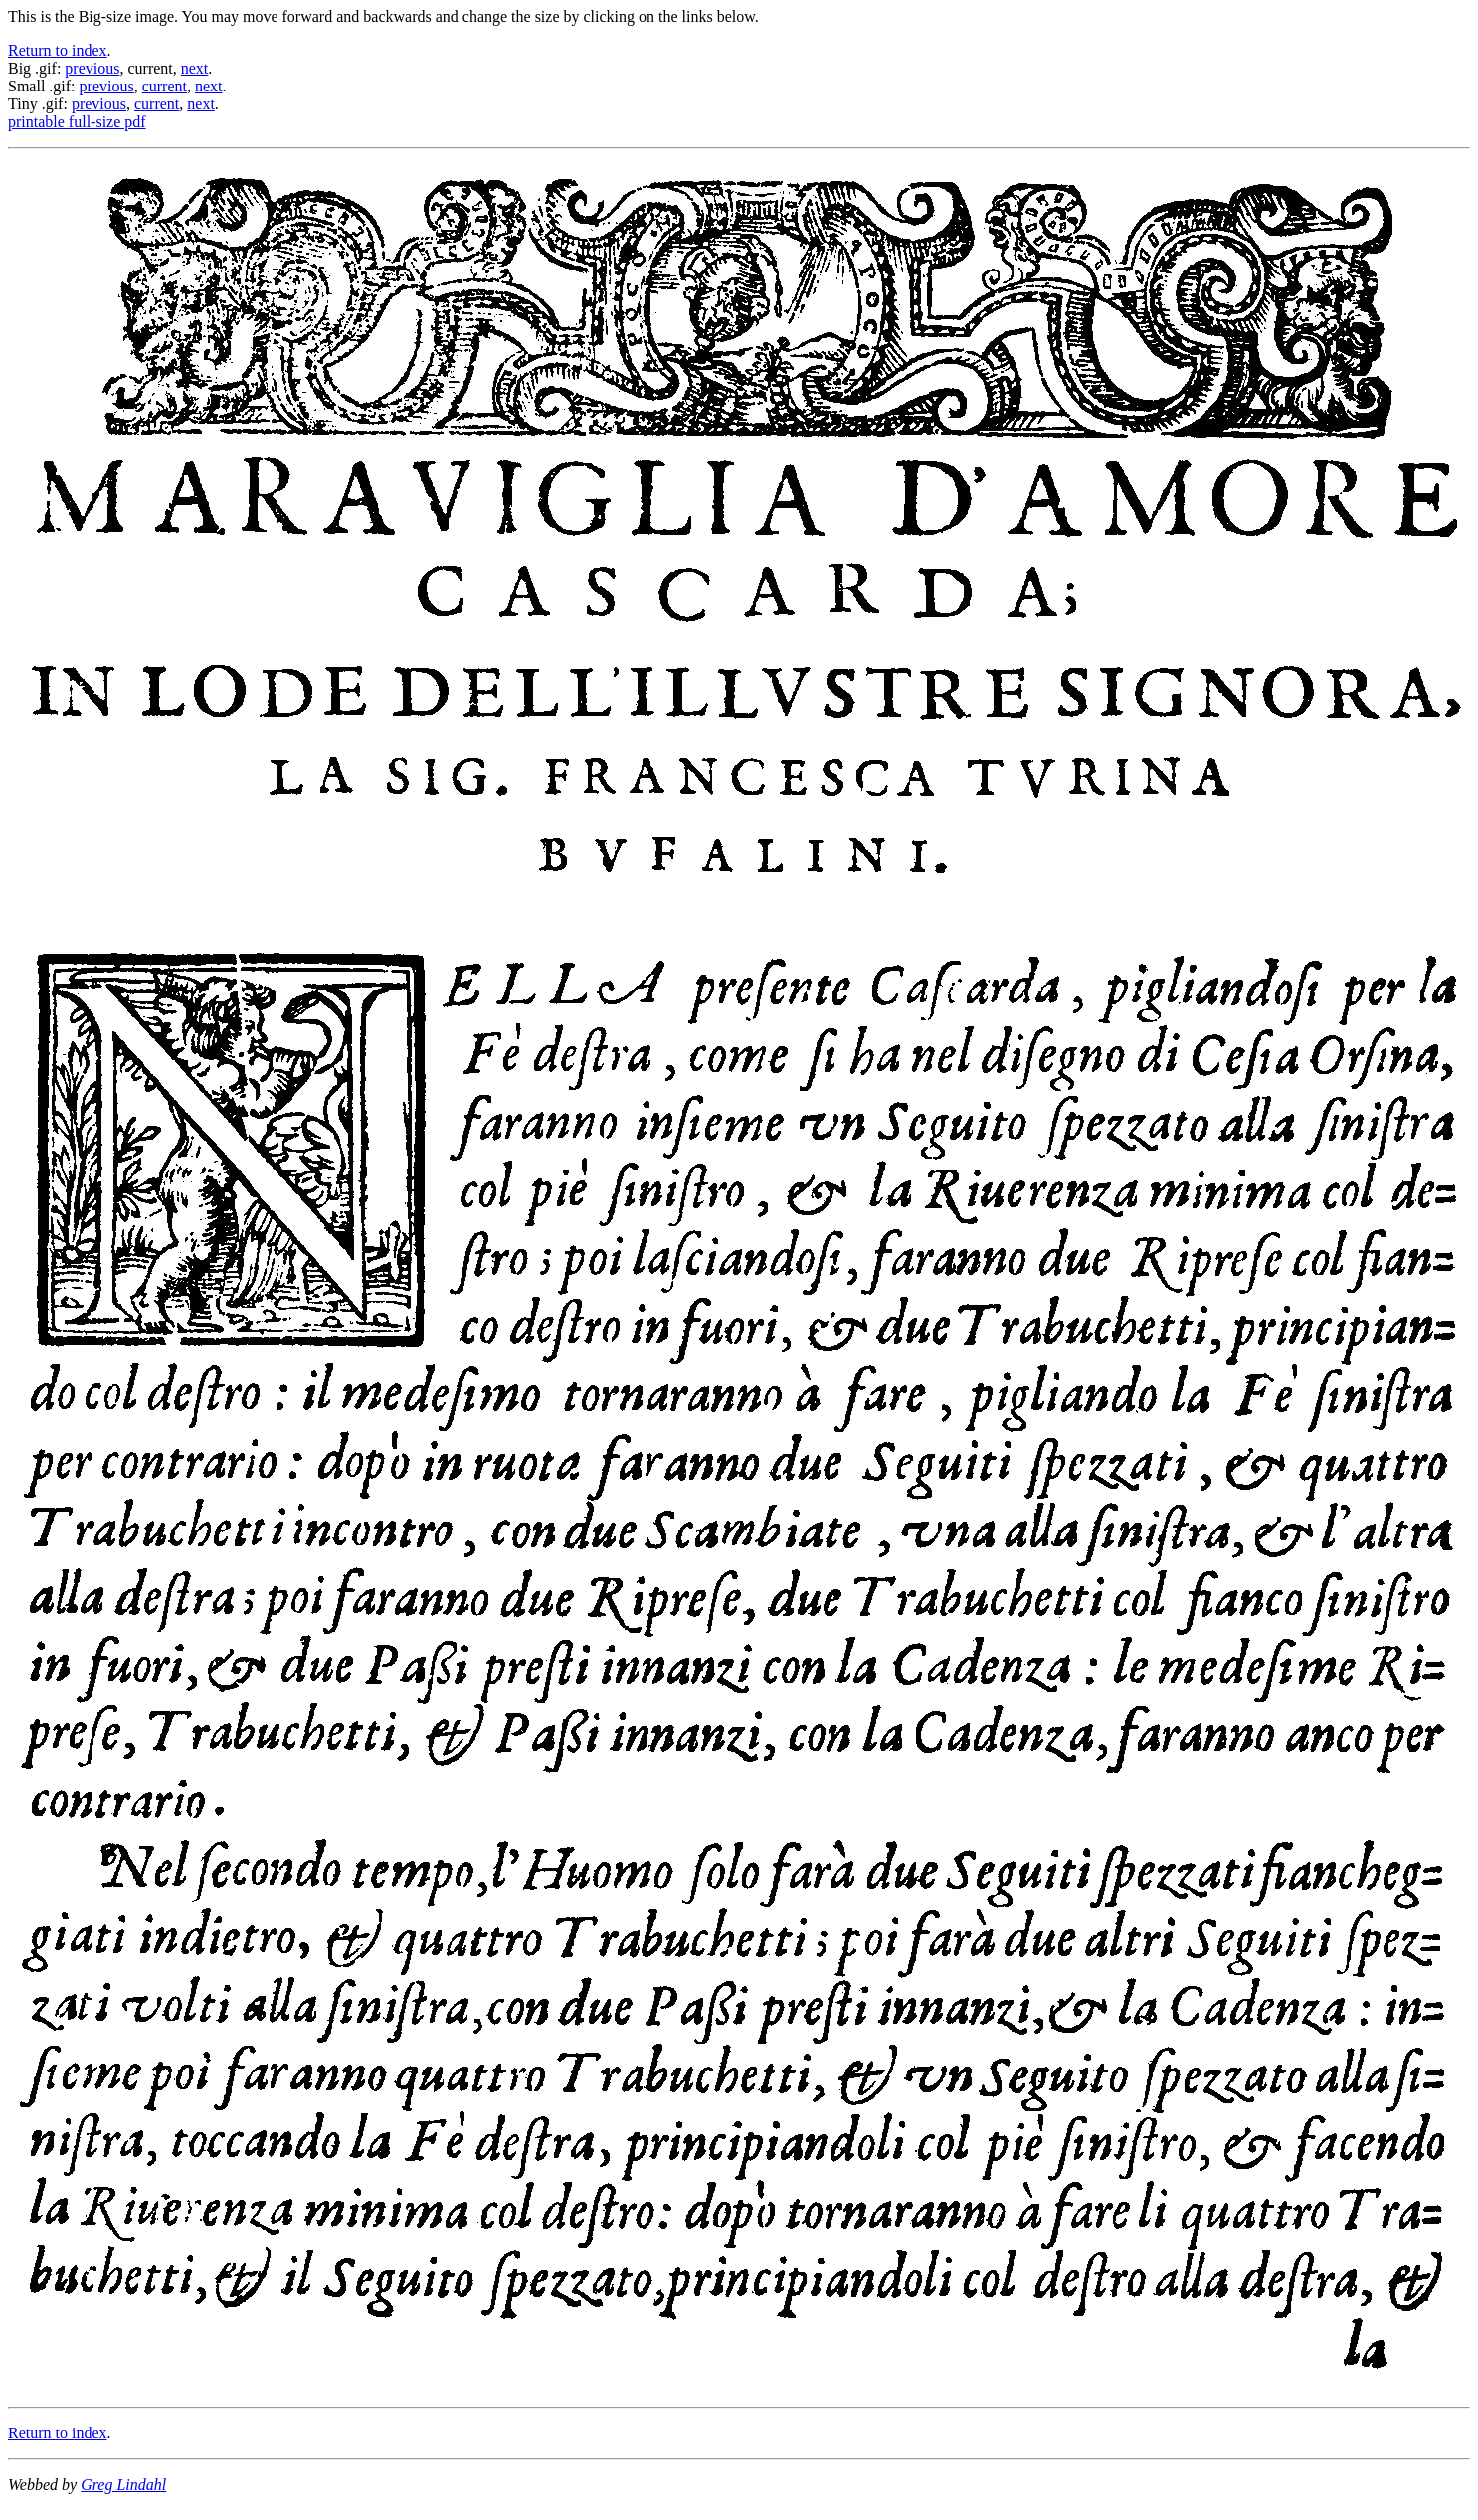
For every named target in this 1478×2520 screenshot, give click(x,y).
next (195, 68)
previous (92, 68)
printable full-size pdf (77, 121)
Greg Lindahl (123, 2484)
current (164, 86)
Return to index (57, 50)
